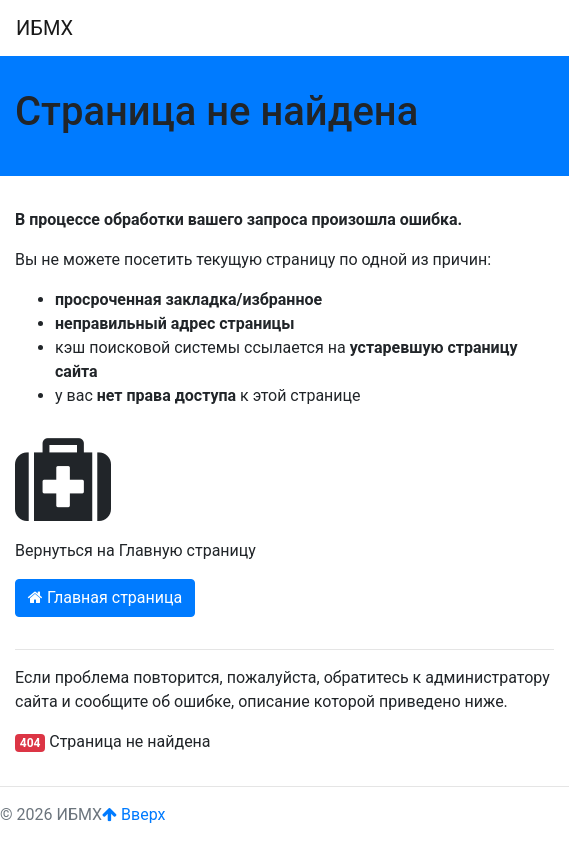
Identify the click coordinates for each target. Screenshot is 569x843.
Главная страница (105, 597)
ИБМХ (44, 28)
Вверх (133, 814)
